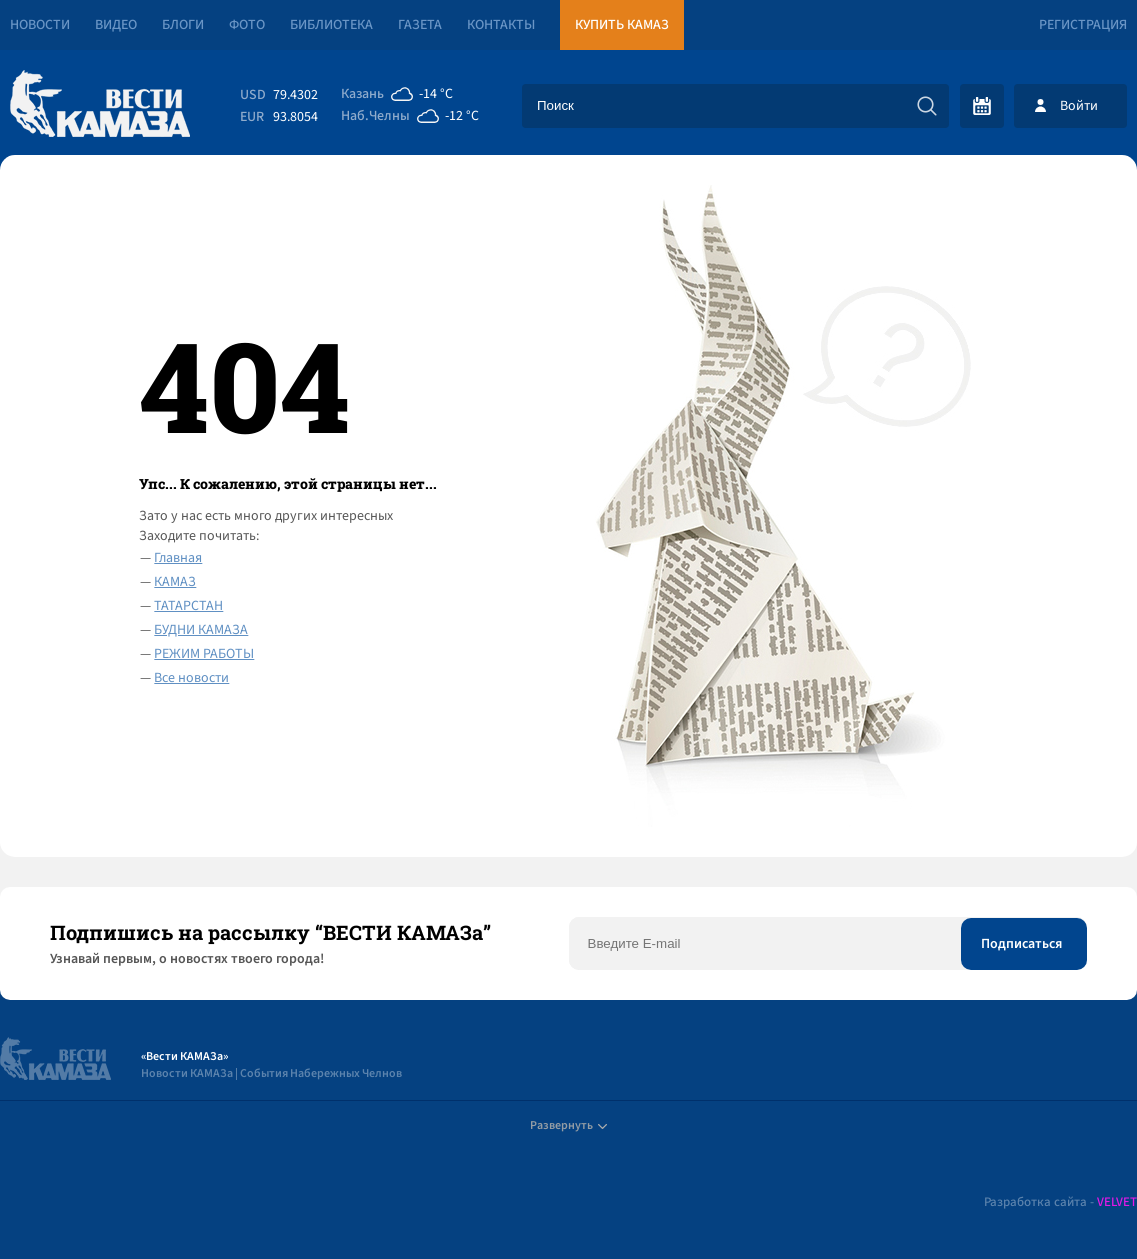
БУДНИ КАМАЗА (201, 630)
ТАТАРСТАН (188, 606)
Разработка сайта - (1060, 1202)
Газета (420, 25)
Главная (178, 558)
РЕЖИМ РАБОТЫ (204, 654)
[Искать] (927, 106)
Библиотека (331, 25)
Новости (40, 25)
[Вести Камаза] (100, 105)
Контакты (501, 25)
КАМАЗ (175, 582)
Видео (116, 25)
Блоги (183, 25)
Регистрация (1083, 25)
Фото (247, 25)
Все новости (191, 678)
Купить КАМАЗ (622, 25)
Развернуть (568, 1125)
